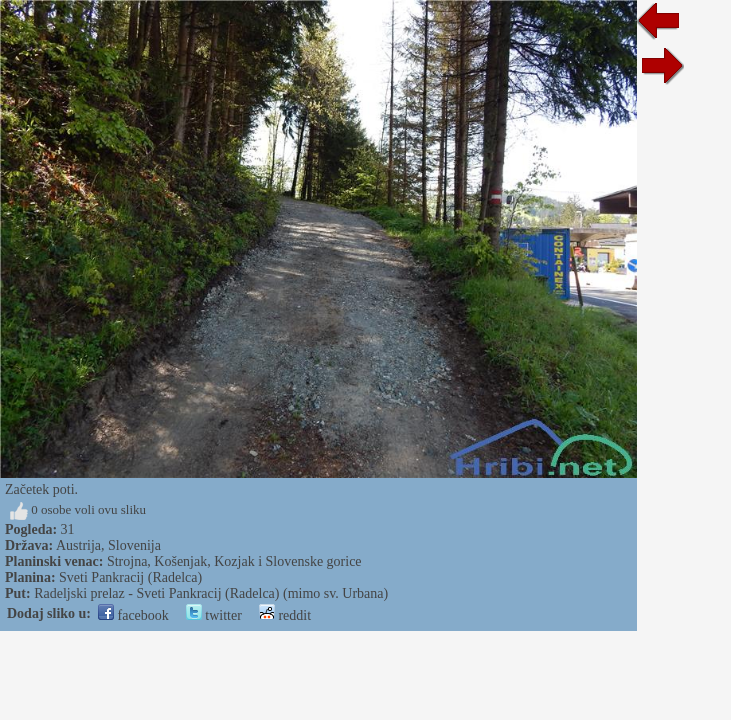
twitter (214, 615)
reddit (285, 615)
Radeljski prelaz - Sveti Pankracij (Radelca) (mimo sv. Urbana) (211, 593)
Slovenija (134, 545)
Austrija (78, 545)
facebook (133, 615)
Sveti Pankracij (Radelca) (130, 577)
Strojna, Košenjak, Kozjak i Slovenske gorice (234, 561)
